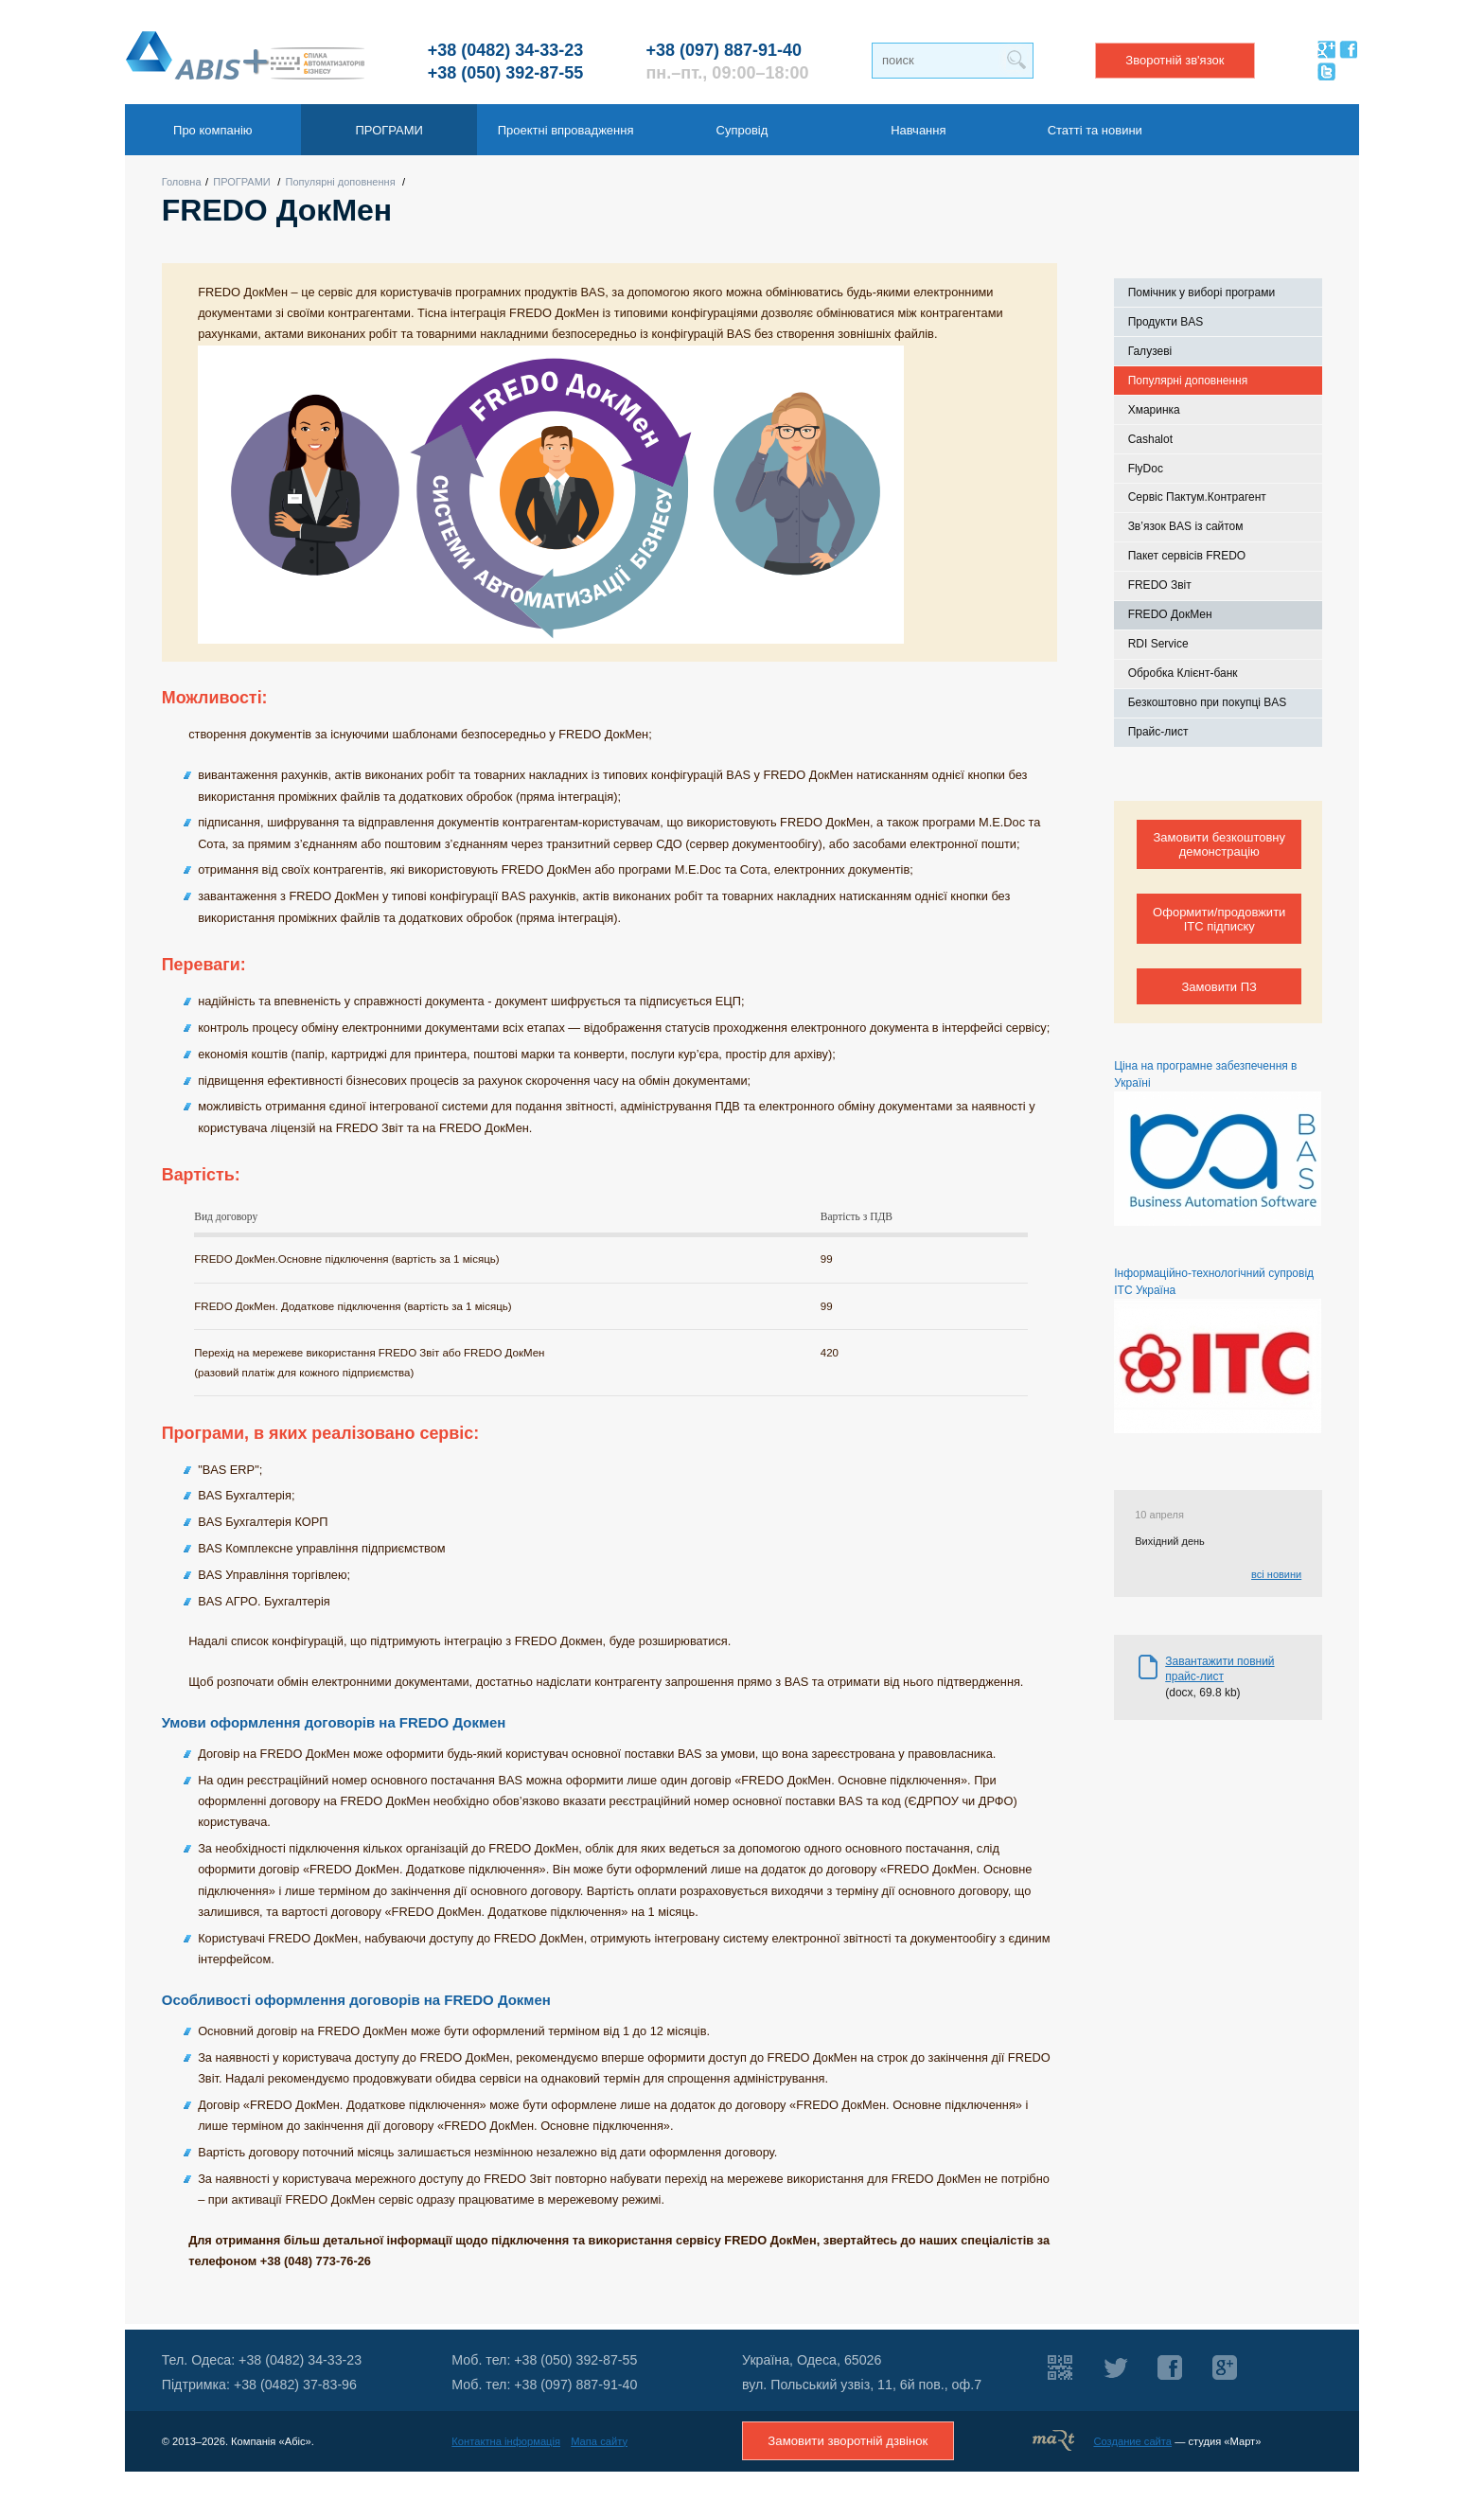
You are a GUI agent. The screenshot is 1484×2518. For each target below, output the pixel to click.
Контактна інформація (505, 2441)
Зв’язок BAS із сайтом (1186, 526)
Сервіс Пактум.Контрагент (1197, 497)
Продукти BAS (1166, 321)
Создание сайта (1132, 2441)
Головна (182, 181)
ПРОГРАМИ (242, 181)
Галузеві (1150, 351)
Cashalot (1150, 439)
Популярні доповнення (341, 181)
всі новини (1276, 1574)
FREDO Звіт (1160, 585)
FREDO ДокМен (1170, 614)
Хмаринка (1154, 410)
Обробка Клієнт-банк (1183, 673)
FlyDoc (1145, 468)
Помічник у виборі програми (1202, 292)
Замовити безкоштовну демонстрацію (1219, 844)
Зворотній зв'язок (1174, 60)
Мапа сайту (599, 2441)
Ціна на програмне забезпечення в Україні (1217, 1142)
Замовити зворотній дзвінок (848, 2441)
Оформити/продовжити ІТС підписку (1219, 919)
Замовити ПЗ (1219, 987)
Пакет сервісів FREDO (1187, 555)
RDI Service (1158, 643)
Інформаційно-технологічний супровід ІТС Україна (1217, 1350)
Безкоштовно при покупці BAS (1207, 702)
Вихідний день (1170, 1541)
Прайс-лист (1158, 731)
